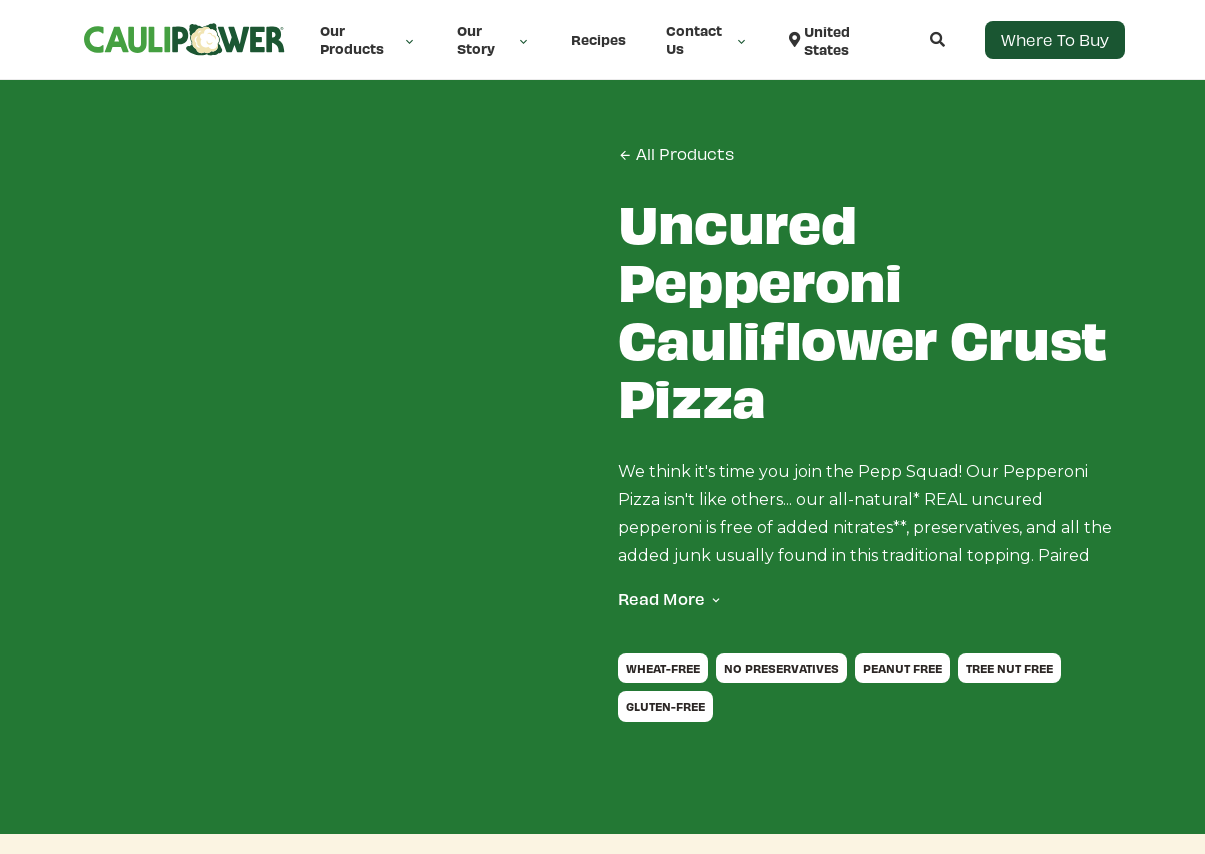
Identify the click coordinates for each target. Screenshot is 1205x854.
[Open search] (917, 39)
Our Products (368, 39)
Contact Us (707, 39)
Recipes (598, 39)
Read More (661, 598)
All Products (676, 154)
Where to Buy (1055, 39)
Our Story (494, 39)
